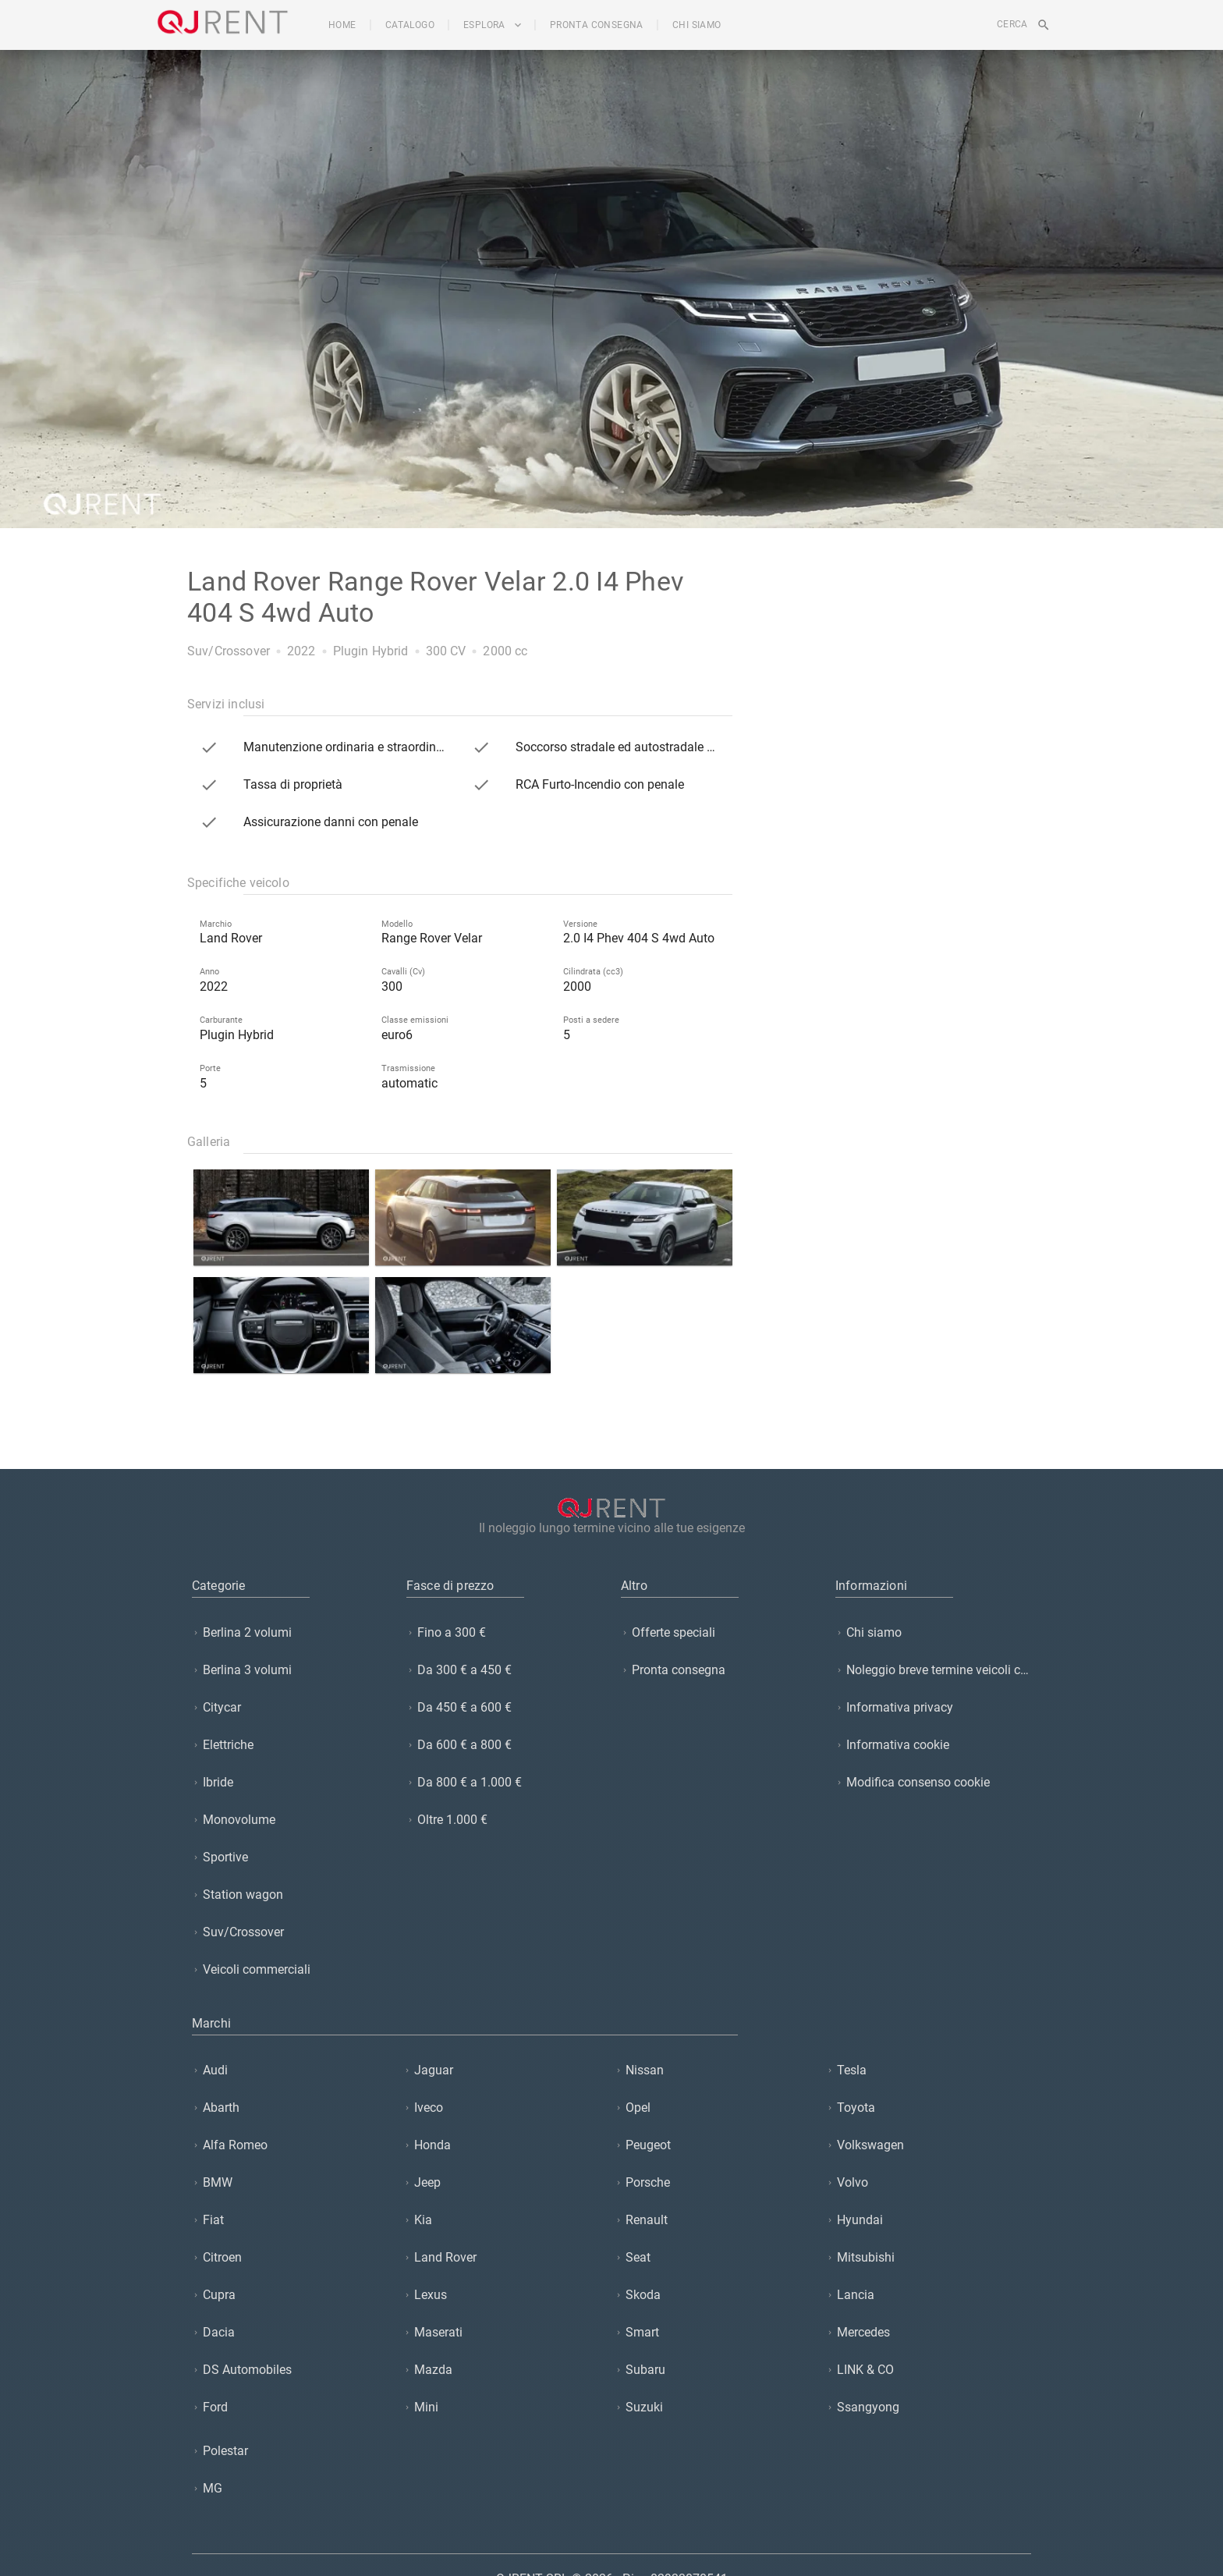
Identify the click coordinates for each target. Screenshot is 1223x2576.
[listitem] (290, 1632)
